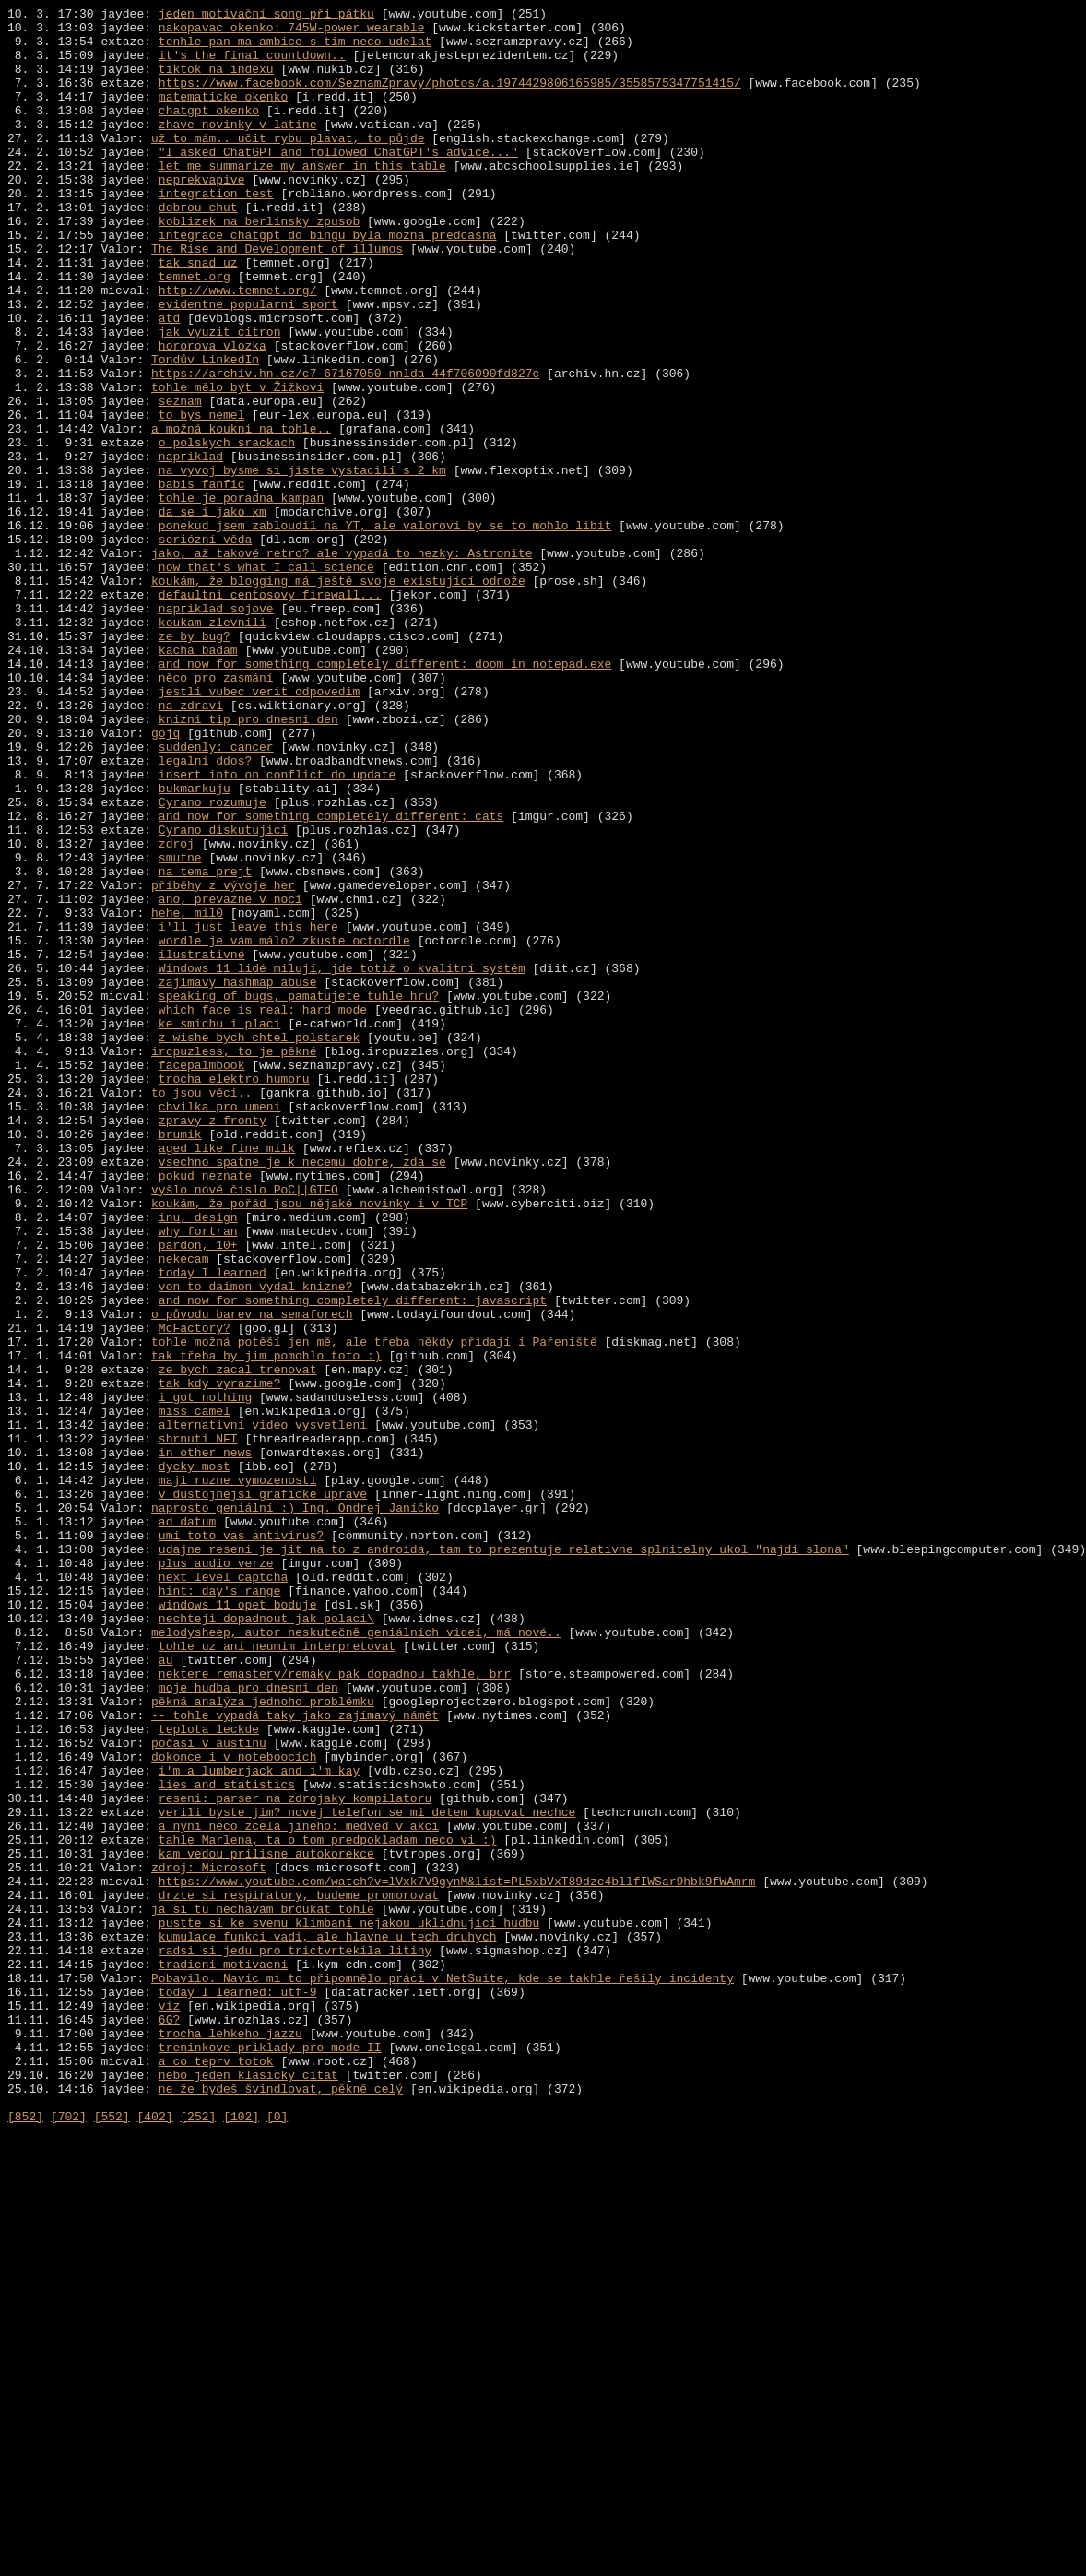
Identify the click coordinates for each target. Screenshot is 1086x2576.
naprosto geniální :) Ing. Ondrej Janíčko (295, 1808)
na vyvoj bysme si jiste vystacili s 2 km (302, 563)
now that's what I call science (266, 679)
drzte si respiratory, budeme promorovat (299, 2273)
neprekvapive (202, 215)
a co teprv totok (216, 2472)
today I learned (212, 1526)
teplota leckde (209, 2074)
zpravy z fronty (212, 1343)
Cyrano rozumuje (212, 962)
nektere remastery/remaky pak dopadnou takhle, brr (335, 2008)
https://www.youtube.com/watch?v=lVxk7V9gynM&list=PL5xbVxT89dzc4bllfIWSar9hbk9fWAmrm (457, 2257)
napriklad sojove (216, 729)
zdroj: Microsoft (208, 2240)
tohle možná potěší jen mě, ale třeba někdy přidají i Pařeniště (374, 1609)
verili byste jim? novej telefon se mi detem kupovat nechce (367, 2174)
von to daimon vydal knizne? (256, 1543)
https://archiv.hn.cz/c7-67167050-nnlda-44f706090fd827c (345, 447)
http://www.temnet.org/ (238, 347)
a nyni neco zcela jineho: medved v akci (299, 2190)
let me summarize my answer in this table (302, 198)
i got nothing (205, 1676)
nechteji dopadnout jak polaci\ (266, 1941)
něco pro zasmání (216, 812)
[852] (25, 2539)
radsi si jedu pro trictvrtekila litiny (295, 2340)
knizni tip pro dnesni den (248, 862)
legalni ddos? (205, 912)
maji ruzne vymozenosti (238, 1775)
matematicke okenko (223, 115)
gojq (165, 879)
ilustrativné (202, 1144)
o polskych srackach (227, 530)
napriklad (191, 547)
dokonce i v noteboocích (233, 2107)
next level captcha (223, 1891)
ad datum (187, 1825)
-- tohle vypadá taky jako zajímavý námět (295, 2057)
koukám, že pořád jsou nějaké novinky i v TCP (309, 1443)
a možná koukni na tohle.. (241, 513)
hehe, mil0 (187, 1094)
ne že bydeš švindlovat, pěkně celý (281, 2506)
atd (169, 381)
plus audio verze (216, 1875)
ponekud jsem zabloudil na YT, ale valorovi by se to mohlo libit (385, 630)
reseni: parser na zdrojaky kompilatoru (295, 2157)
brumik (180, 1360)
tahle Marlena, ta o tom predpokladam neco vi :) (328, 2207)
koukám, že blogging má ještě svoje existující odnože (338, 696)
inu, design (198, 1460)
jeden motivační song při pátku (266, 15)
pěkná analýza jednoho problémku (262, 2041)
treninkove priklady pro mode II (270, 2456)
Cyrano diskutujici (223, 995)
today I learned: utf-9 (238, 2389)
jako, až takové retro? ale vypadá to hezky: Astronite (341, 663)
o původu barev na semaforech (251, 1576)
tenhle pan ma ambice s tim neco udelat (295, 49)
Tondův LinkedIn (205, 430)
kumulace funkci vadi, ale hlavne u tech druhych (328, 2323)
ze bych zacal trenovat (238, 1642)
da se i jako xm (212, 613)
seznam (180, 480)
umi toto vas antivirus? (241, 1842)
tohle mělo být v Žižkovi (237, 464)
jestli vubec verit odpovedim (259, 829)
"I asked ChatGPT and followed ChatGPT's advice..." (338, 181)
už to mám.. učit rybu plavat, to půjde (287, 165)
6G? (169, 2423)
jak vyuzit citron (220, 397)
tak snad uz (198, 314)
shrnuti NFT (198, 1725)
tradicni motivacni (223, 2356)
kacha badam (198, 779)
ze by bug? (194, 762)
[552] (112, 2539)
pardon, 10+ (198, 1493)
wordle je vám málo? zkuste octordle (284, 1128)
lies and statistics (227, 2140)
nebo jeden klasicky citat (248, 2489)
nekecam (184, 1510)
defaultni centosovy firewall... (270, 713)
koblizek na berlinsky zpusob (259, 264)
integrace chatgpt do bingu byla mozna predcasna (328, 281)
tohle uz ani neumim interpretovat (277, 1974)
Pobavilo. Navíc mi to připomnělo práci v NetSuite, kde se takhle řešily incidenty (442, 2373)
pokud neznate (205, 1410)
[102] (241, 2539)
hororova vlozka (212, 414)
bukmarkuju (194, 945)
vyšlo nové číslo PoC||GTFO (244, 1427)
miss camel (194, 1692)
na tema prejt (205, 1045)
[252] (198, 2539)
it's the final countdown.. (252, 65)
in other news (205, 1742)
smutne (180, 1028)
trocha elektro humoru (234, 1294)
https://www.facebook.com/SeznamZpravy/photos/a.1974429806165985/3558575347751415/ (450, 98)
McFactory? (194, 1593)
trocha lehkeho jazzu (230, 2439)
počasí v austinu (208, 2091)
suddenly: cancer (216, 895)
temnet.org (194, 331)
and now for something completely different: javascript (353, 1559)
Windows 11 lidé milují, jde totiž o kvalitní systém (342, 1161)
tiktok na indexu (216, 82)
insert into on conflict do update (277, 928)
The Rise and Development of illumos (277, 298)
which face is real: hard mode (263, 1211)
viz (169, 2406)
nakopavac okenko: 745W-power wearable (292, 32)
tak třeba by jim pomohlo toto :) (266, 1626)
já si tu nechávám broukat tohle (262, 2290)
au (166, 1991)
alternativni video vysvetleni (263, 1709)
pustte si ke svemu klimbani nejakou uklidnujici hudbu (349, 2306)
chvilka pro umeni (220, 1327)
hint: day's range (220, 1908)
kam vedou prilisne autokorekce (266, 2223)
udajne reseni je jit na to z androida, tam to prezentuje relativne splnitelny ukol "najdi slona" (504, 1858)
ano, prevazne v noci (230, 1078)
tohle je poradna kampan (241, 596)
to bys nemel (202, 497)
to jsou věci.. (201, 1310)
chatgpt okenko (209, 132)
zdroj (177, 1011)
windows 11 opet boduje (238, 1925)
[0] (277, 2539)
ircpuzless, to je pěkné (233, 1260)
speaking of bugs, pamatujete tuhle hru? (299, 1194)
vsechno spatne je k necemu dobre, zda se (302, 1393)
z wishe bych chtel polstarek (259, 1244)
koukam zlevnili (212, 746)
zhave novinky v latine (238, 148)
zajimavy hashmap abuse (238, 1177)
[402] (154, 2539)
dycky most (194, 1759)
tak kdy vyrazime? (220, 1659)
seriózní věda (205, 646)
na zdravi (191, 845)
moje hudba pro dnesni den (248, 2024)
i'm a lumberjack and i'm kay (259, 2124)
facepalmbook (202, 1277)
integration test (216, 231)
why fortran (198, 1476)
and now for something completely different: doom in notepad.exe (385, 796)
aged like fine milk (227, 1377)
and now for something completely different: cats (331, 978)
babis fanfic (202, 580)
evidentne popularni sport (248, 364)
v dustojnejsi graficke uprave (263, 1792)
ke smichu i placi (220, 1227)
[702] (69, 2539)
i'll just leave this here (248, 1111)
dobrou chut (198, 248)
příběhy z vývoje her (223, 1061)
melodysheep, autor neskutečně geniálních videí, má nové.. (356, 1958)
